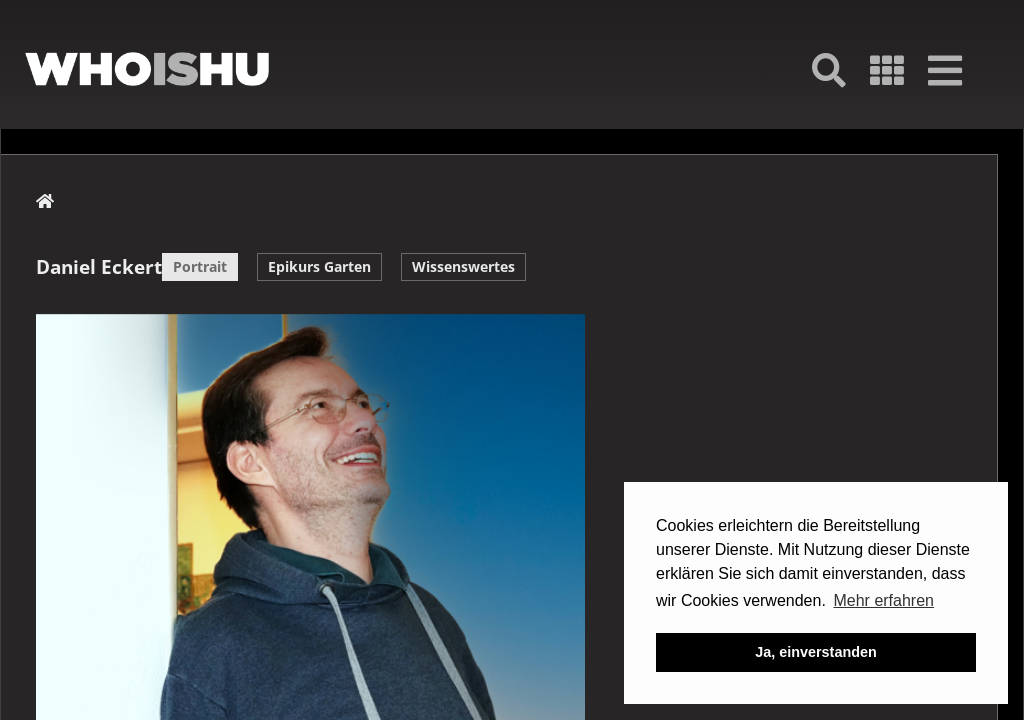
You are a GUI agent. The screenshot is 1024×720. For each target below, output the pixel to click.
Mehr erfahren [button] (883, 600)
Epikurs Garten (319, 266)
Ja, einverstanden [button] (816, 652)
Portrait (200, 266)
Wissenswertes (463, 266)
